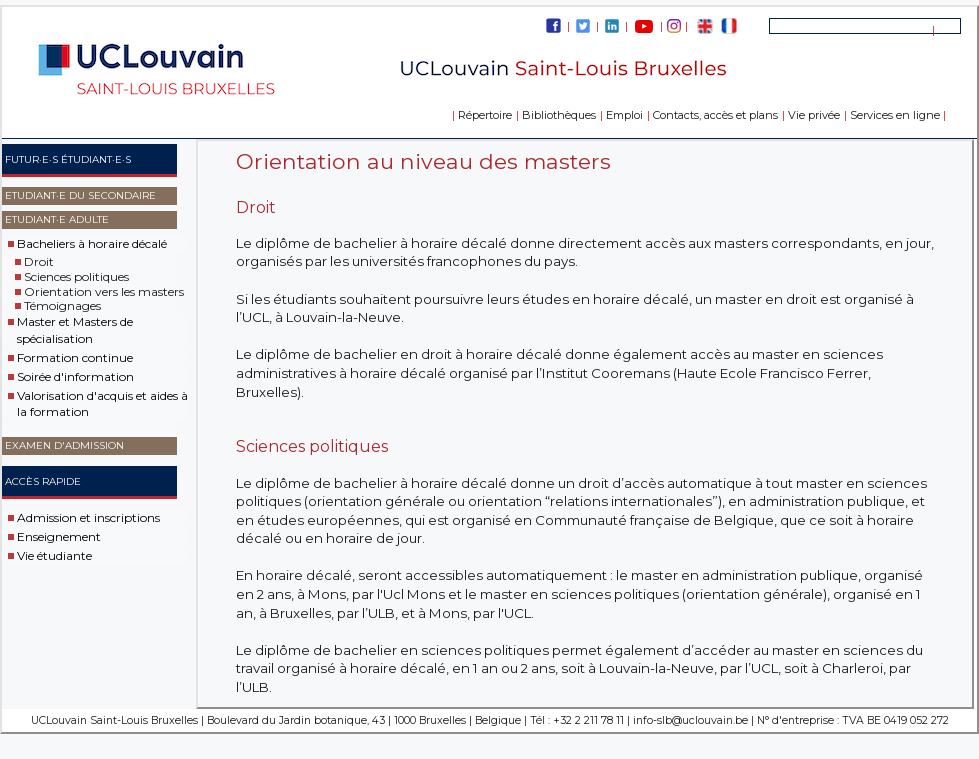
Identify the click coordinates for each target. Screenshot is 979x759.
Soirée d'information (75, 376)
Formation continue (75, 357)
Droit (39, 261)
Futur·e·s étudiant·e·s (68, 159)
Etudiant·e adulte (57, 219)
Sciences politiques (76, 276)
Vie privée (814, 115)
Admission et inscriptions (88, 517)
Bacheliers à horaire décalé (92, 243)
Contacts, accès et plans (715, 115)
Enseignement (59, 536)
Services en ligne (895, 115)
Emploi (624, 115)
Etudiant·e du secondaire (80, 195)
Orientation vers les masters (104, 290)
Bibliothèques (559, 115)
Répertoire (485, 115)
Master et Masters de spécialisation (75, 330)
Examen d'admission (64, 445)
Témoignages (62, 305)
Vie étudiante (54, 555)
